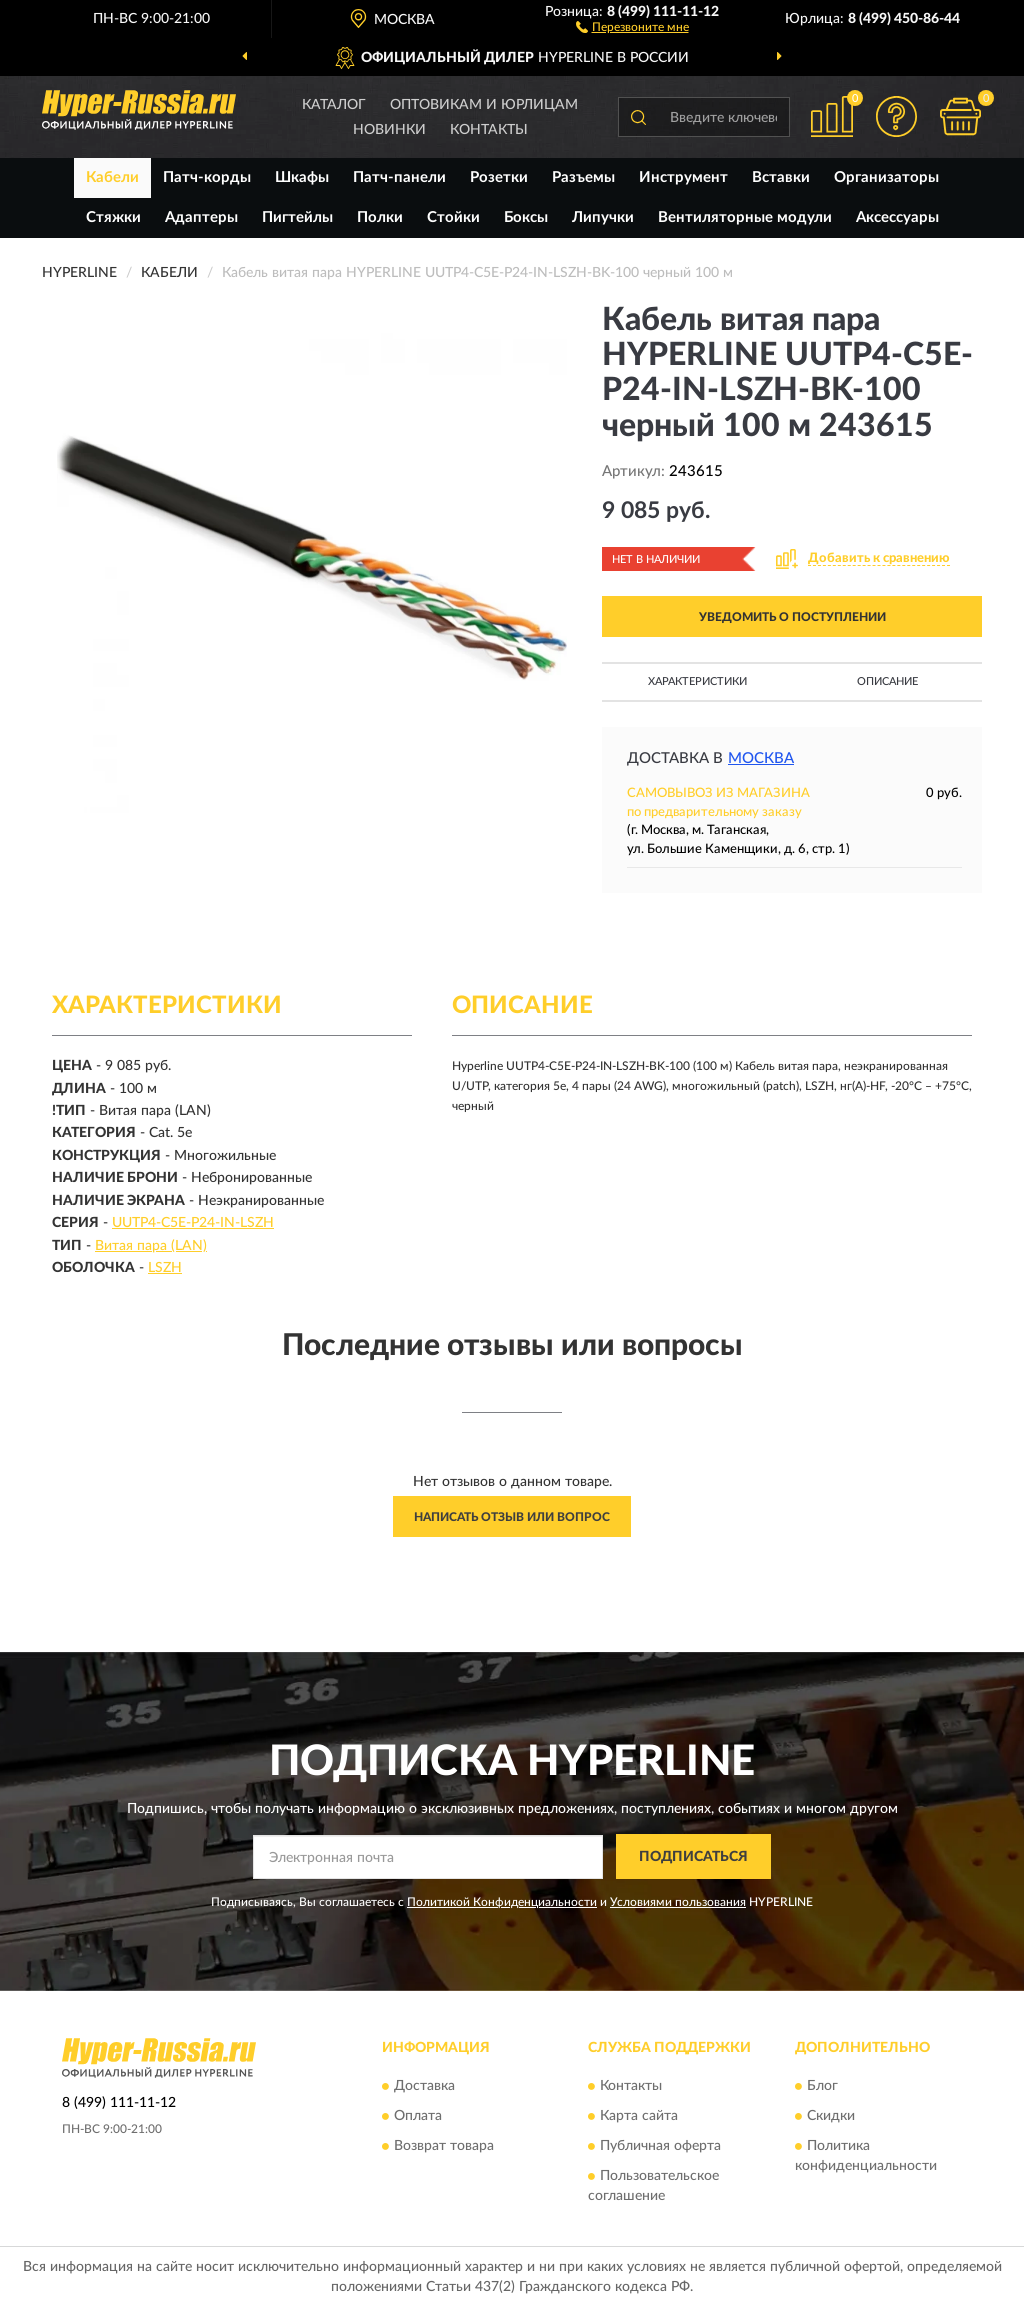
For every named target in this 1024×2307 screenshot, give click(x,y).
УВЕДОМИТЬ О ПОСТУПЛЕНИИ (792, 617)
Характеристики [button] (697, 681)
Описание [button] (887, 681)
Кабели (112, 177)
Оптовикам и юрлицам (484, 105)
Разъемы (583, 177)
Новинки (389, 130)
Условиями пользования (678, 1902)
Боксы (526, 217)
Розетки (499, 177)
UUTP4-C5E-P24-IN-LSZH (193, 1223)
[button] (632, 26)
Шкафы (302, 177)
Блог (822, 2087)
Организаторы (886, 177)
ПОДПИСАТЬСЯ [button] (693, 1857)
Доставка (424, 2087)
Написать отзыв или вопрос (512, 1517)
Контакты (489, 130)
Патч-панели (399, 177)
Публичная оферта (660, 2147)
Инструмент (683, 177)
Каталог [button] (334, 105)
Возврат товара (444, 2147)
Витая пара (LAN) (151, 1246)
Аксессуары (897, 217)
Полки (380, 217)
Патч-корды (207, 177)
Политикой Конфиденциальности (502, 1902)
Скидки (831, 2117)
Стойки (453, 217)
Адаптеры (201, 217)
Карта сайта (639, 2117)
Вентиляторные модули (745, 217)
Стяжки (113, 217)
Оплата (418, 2117)
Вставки (781, 177)
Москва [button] (761, 758)
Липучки (603, 217)
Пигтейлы (297, 217)
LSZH (165, 1268)
